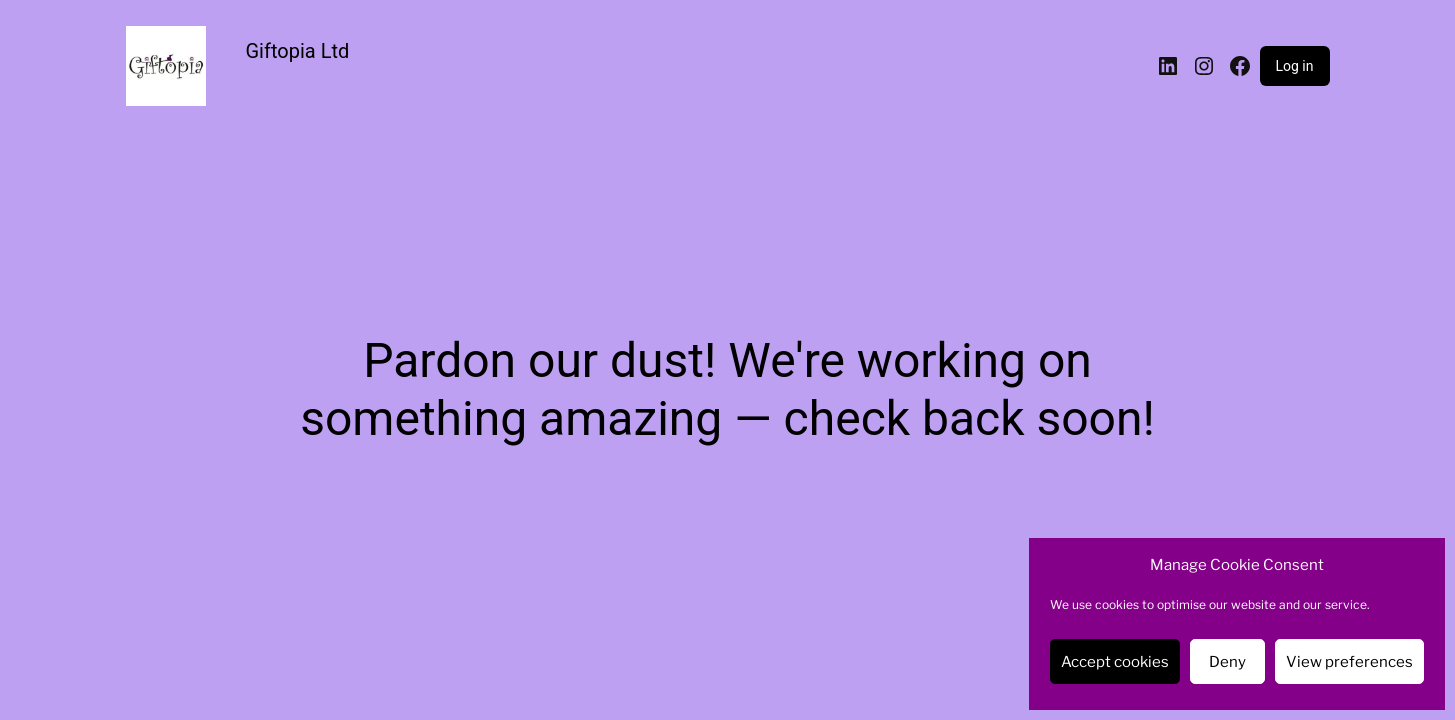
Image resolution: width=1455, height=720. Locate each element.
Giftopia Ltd (298, 51)
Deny (1227, 662)
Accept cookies (1115, 662)
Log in (1295, 66)
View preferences (1349, 662)
